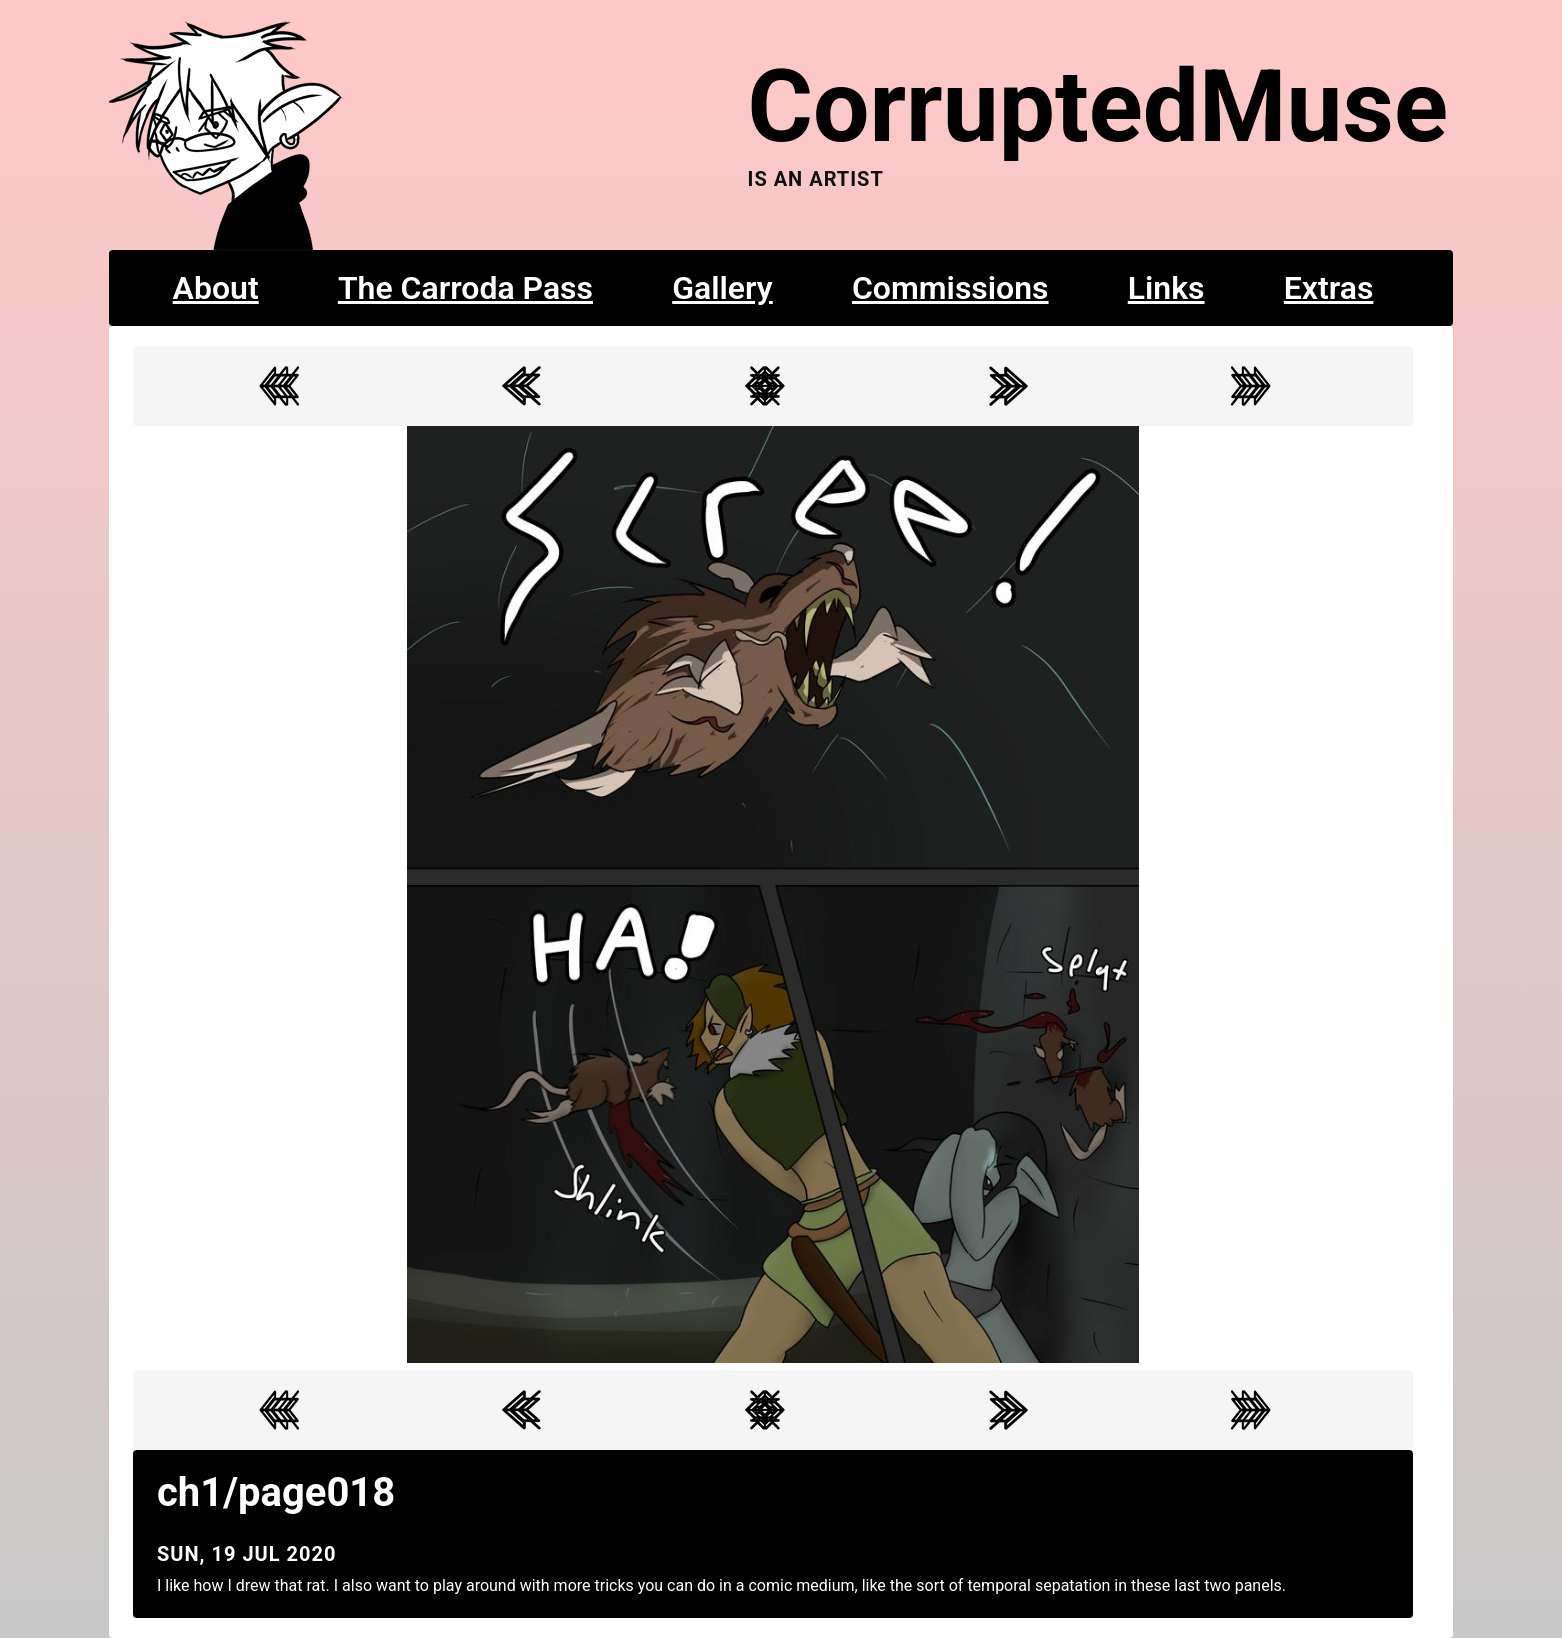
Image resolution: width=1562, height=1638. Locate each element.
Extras (1329, 288)
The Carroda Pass (465, 288)
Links (1166, 288)
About (216, 288)
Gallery (722, 288)
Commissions (950, 288)
